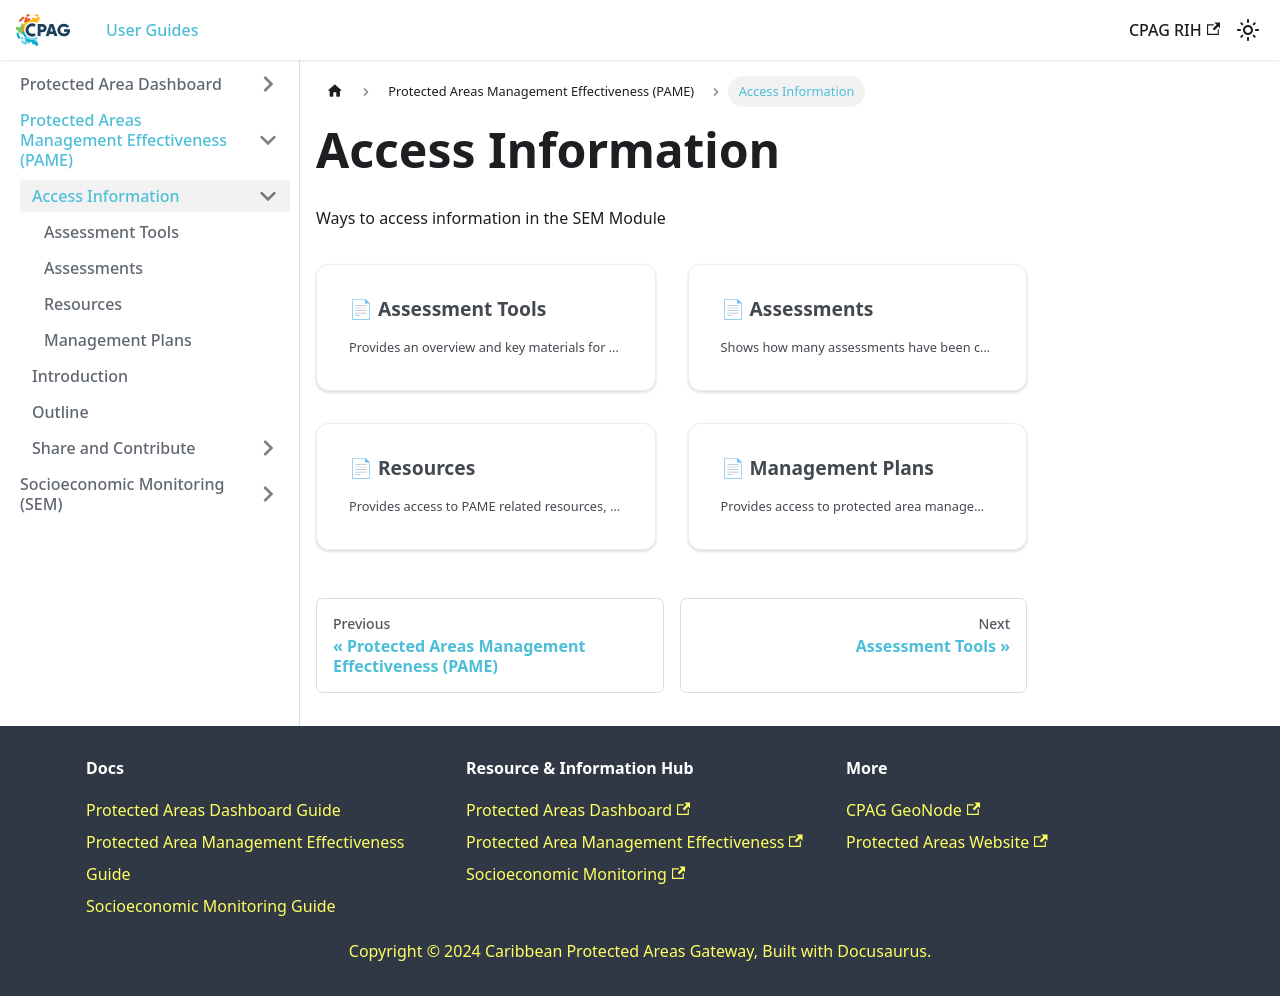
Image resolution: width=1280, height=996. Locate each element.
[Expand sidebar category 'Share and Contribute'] (268, 448)
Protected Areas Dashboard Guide (213, 810)
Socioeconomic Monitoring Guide (211, 906)
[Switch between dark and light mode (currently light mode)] (1248, 30)
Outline (60, 412)
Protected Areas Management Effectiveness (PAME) (123, 140)
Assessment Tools (111, 232)
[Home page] (335, 91)
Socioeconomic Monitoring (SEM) (122, 494)
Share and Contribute (114, 448)
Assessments (93, 268)
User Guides (152, 30)
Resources (83, 304)
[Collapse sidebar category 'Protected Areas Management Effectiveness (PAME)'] (268, 140)
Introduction (80, 376)
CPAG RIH (1174, 30)
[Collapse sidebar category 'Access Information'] (268, 196)
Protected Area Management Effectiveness (634, 842)
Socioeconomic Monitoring (575, 874)
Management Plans (118, 340)
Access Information (106, 196)
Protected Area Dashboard (121, 84)
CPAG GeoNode (913, 810)
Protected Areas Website (947, 842)
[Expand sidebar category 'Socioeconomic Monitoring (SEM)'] (268, 494)
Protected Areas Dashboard (578, 810)
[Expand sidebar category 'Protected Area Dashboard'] (268, 84)
